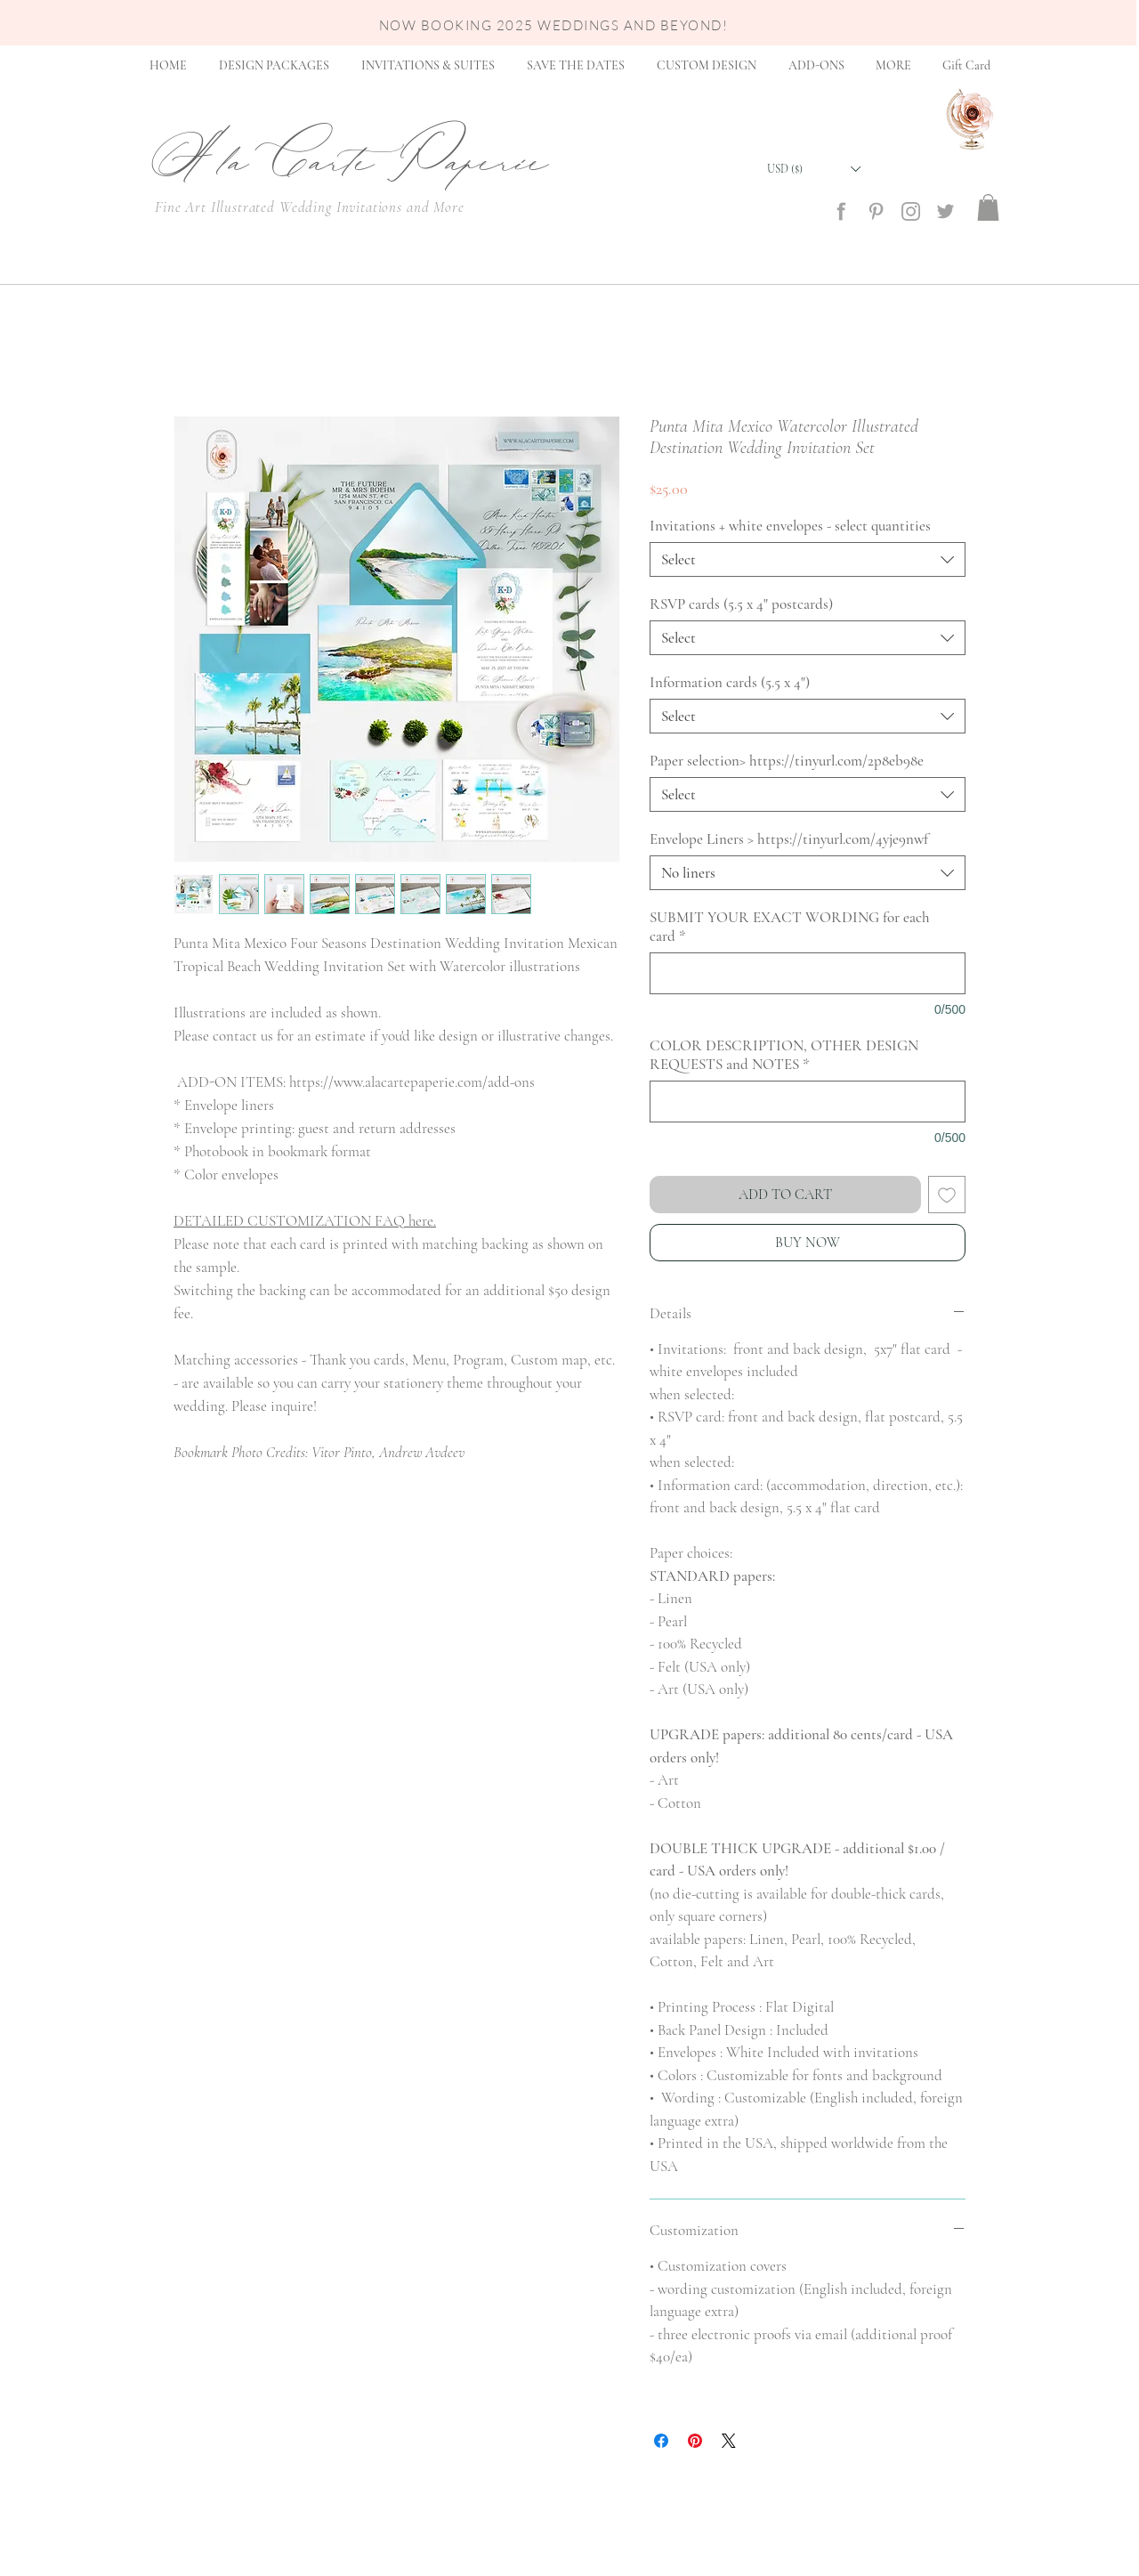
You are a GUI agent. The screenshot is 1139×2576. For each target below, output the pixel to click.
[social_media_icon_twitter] (945, 211)
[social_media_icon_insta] (910, 211)
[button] (813, 169)
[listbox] (813, 169)
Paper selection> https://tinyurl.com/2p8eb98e (787, 760)
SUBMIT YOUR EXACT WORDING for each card (790, 926)
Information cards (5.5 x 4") (730, 682)
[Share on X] (728, 2440)
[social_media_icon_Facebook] (841, 211)
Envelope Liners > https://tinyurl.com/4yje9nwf (789, 839)
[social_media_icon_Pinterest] (876, 211)
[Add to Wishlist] (946, 1194)
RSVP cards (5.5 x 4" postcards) (741, 604)
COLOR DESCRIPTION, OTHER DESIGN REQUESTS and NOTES (784, 1054)
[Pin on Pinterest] (695, 2440)
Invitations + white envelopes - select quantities (790, 525)
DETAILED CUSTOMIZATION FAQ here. (305, 1220)
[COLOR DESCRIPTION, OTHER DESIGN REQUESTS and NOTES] (807, 1101)
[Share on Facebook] (661, 2440)
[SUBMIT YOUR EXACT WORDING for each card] (807, 973)
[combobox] (807, 559)
